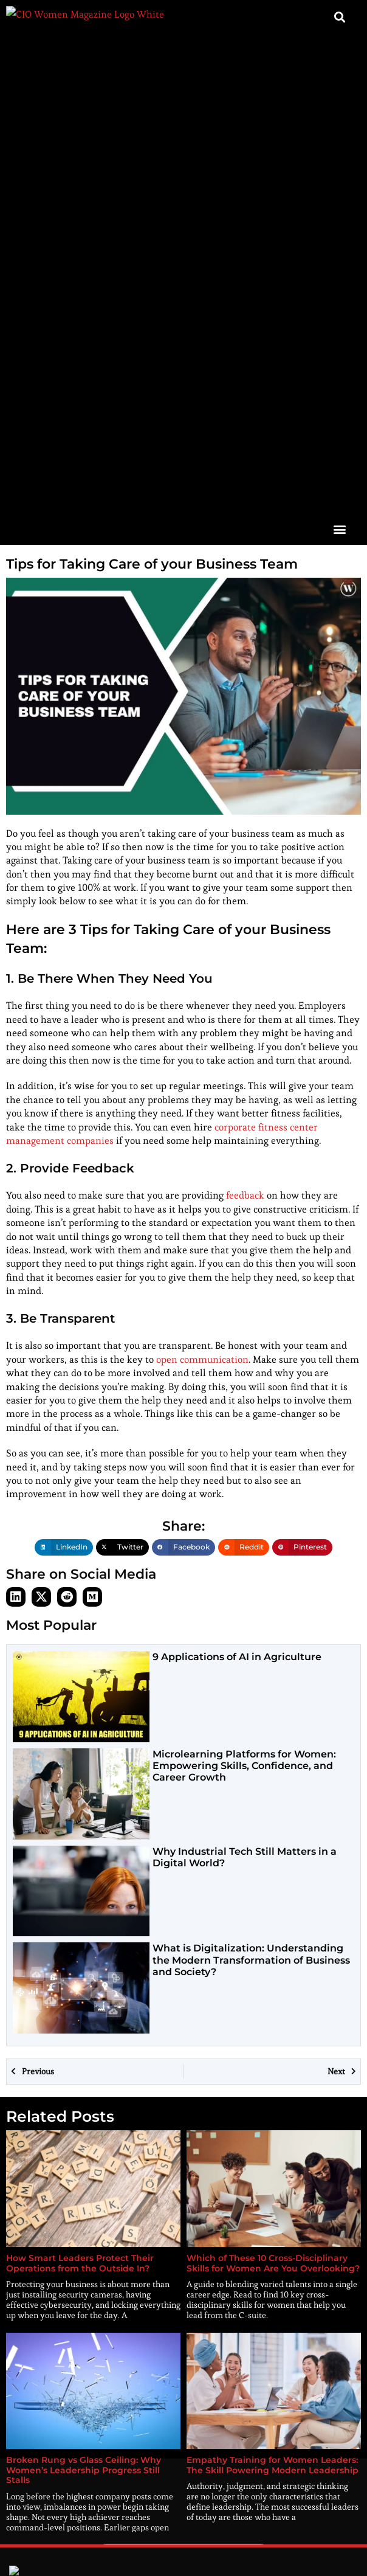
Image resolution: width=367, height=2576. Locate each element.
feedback (245, 729)
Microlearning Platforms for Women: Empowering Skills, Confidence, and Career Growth (244, 1299)
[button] (339, 62)
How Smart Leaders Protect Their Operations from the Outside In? (80, 1796)
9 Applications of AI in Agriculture (237, 1190)
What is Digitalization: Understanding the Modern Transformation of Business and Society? (251, 1494)
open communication (202, 893)
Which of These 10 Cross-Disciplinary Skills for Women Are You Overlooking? (273, 1796)
